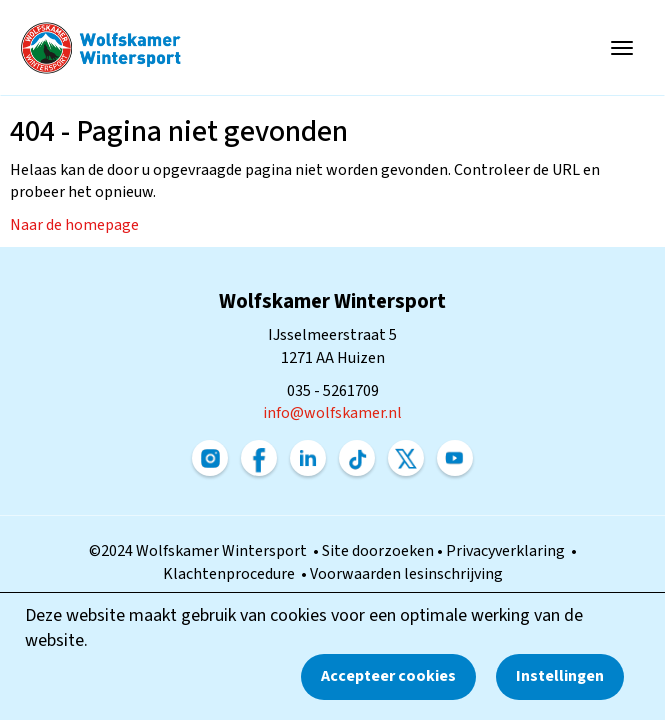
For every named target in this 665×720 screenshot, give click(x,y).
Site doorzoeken (379, 551)
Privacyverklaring (508, 551)
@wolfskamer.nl (332, 413)
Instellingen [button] (560, 676)
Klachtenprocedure (232, 574)
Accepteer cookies (388, 676)
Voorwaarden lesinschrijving (406, 574)
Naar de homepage (74, 225)
